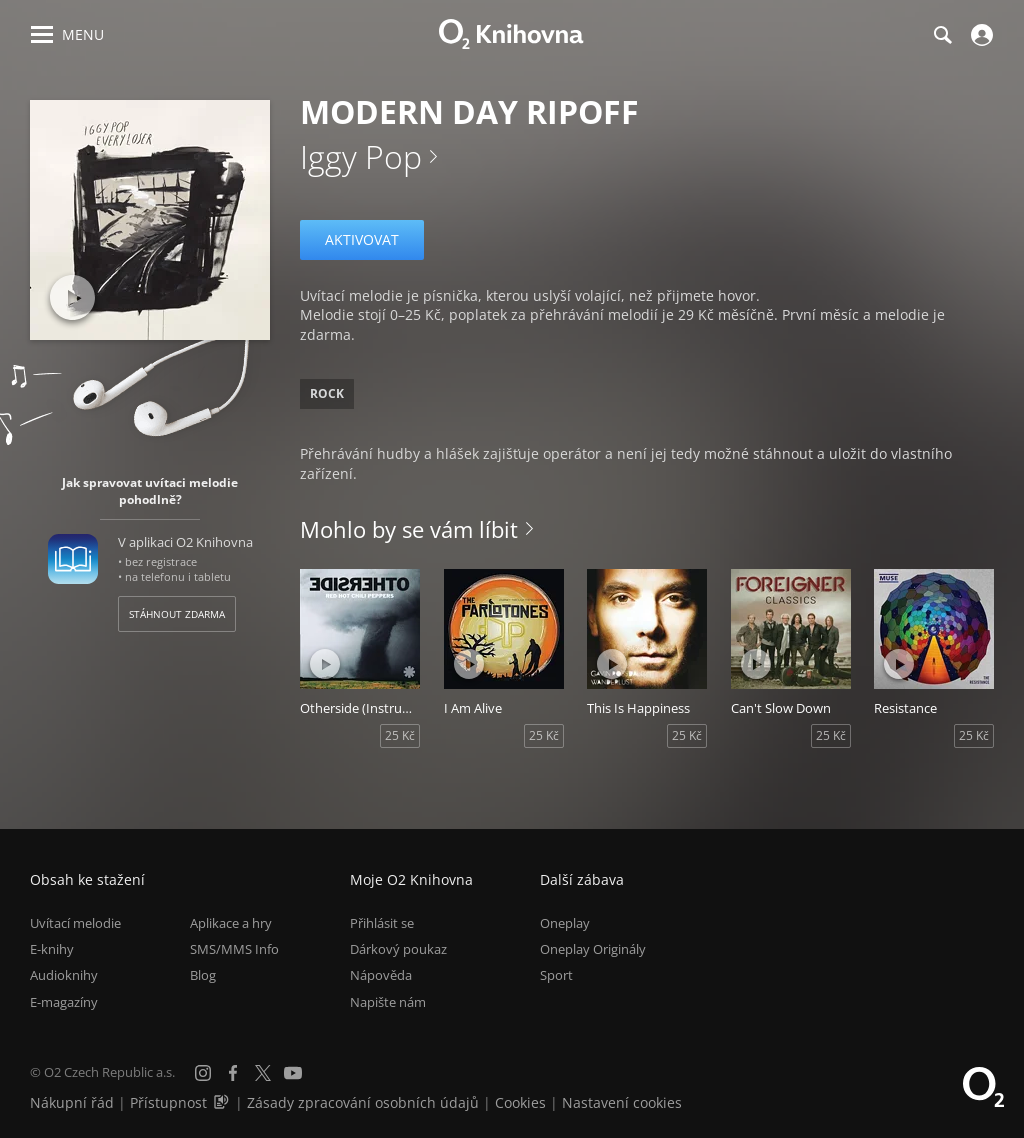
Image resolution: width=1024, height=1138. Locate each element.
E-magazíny (64, 1002)
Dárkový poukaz (398, 949)
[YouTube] (293, 1073)
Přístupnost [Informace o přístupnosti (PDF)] (168, 1102)
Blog (203, 975)
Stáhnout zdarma (177, 614)
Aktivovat (362, 239)
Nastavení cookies (622, 1102)
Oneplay (565, 923)
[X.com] (263, 1073)
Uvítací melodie (75, 923)
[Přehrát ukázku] (72, 297)
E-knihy (52, 949)
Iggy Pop (361, 156)
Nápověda (381, 975)
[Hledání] (942, 35)
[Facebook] (233, 1073)
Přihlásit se (382, 923)
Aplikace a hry (231, 923)
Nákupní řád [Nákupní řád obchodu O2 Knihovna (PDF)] (72, 1102)
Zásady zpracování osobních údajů (363, 1102)
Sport (556, 975)
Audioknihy (64, 975)
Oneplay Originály (593, 949)
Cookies (520, 1102)
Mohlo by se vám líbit (409, 529)
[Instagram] (203, 1073)
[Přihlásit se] (979, 35)
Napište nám (388, 1002)
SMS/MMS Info (234, 949)
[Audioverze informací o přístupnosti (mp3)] (223, 1102)
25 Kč (400, 735)
